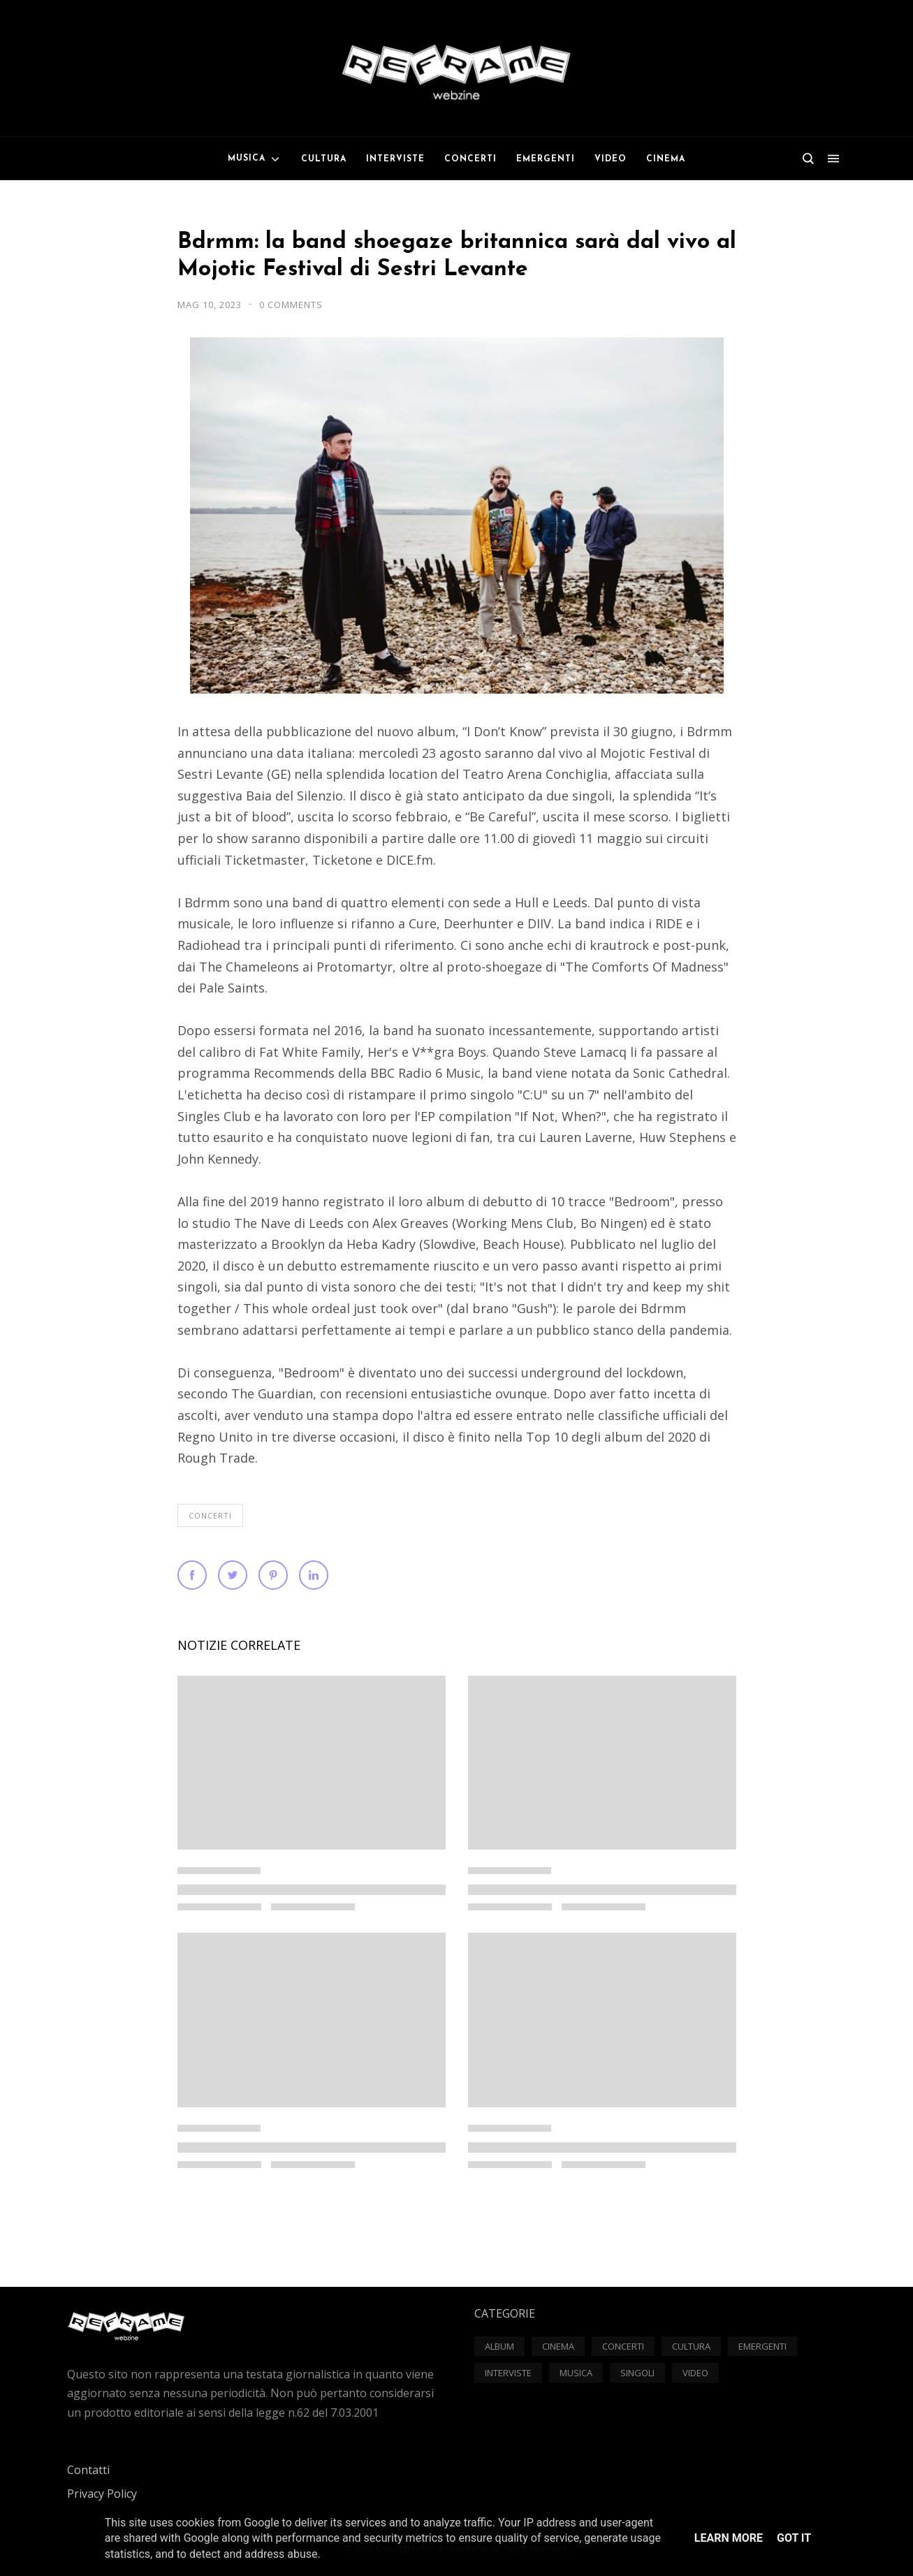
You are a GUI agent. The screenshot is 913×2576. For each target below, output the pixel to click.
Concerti (210, 1515)
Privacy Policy (102, 2493)
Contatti (88, 2469)
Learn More (728, 2538)
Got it (794, 2538)
